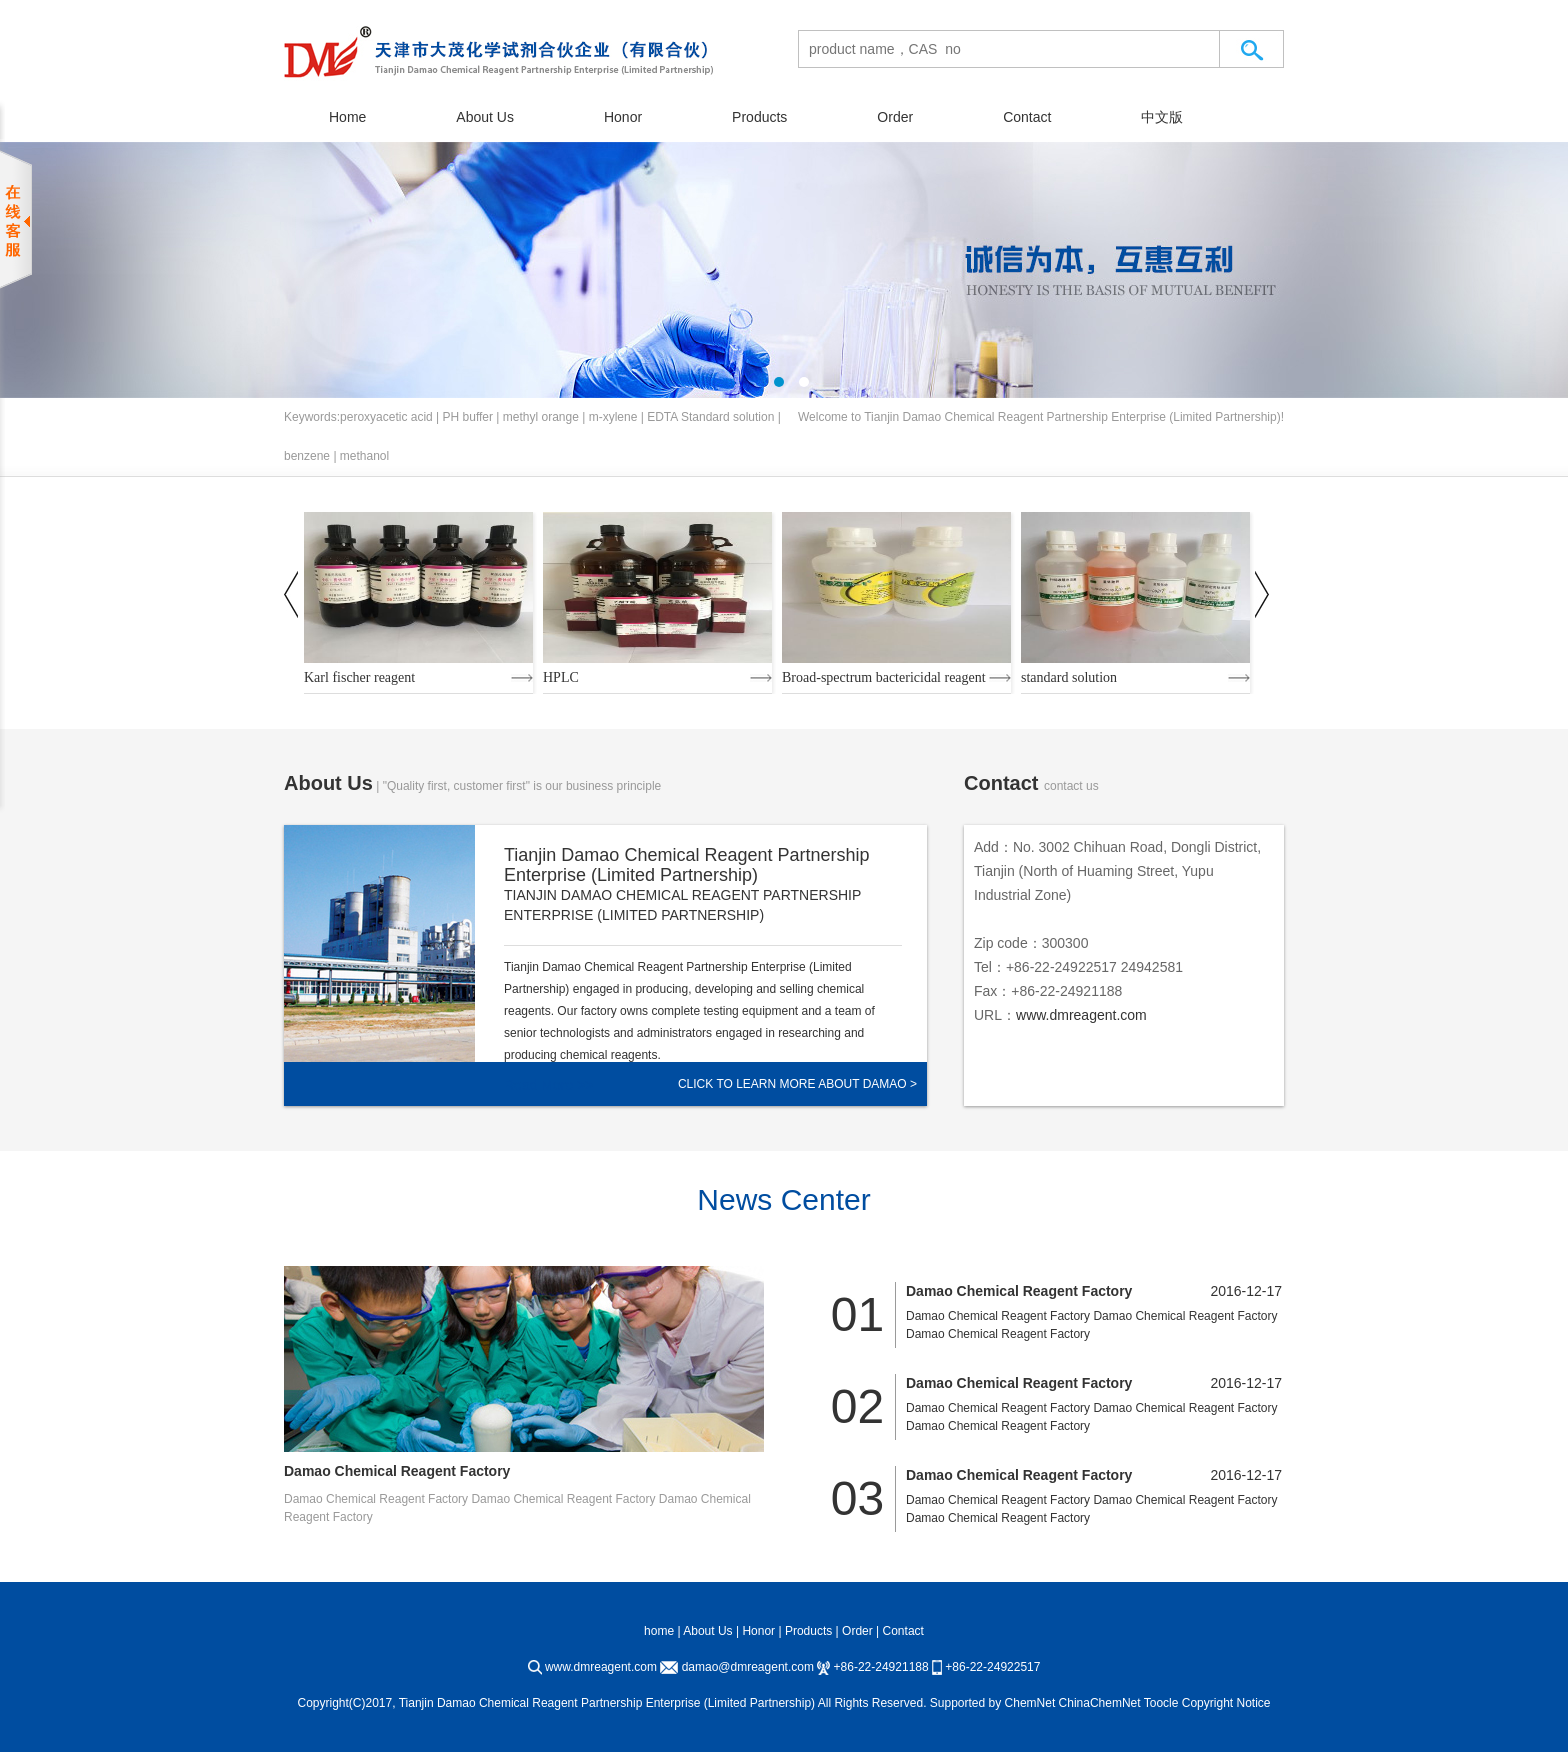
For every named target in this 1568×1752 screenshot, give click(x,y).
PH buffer (468, 417)
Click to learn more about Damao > (797, 1084)
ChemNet (1030, 1703)
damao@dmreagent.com (748, 1667)
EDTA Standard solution (710, 417)
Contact (1027, 117)
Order (895, 117)
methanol (364, 456)
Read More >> (549, 1085)
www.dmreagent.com (1081, 1015)
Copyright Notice (1226, 1703)
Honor (623, 117)
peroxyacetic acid (386, 417)
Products (759, 117)
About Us (485, 117)
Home (347, 117)
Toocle (1161, 1703)
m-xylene (613, 417)
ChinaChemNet (1100, 1703)
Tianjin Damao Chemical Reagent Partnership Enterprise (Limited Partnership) (1072, 417)
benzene (307, 456)
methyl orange (541, 417)
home (659, 1631)
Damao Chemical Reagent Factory (397, 1471)
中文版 (1162, 117)
